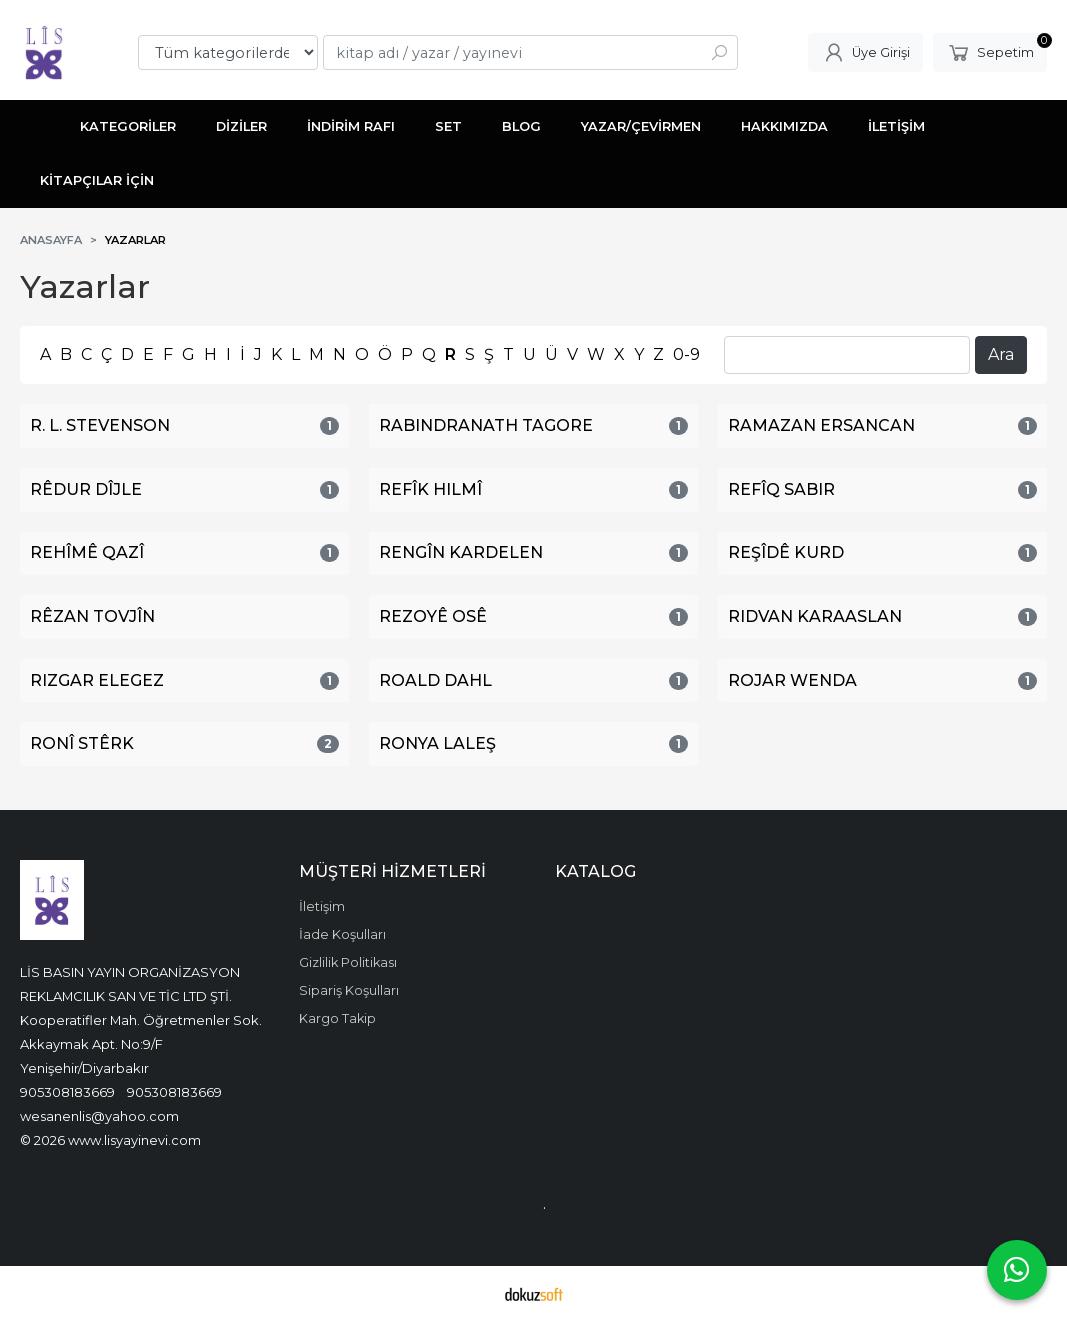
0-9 (686, 354)
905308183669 (67, 1092)
